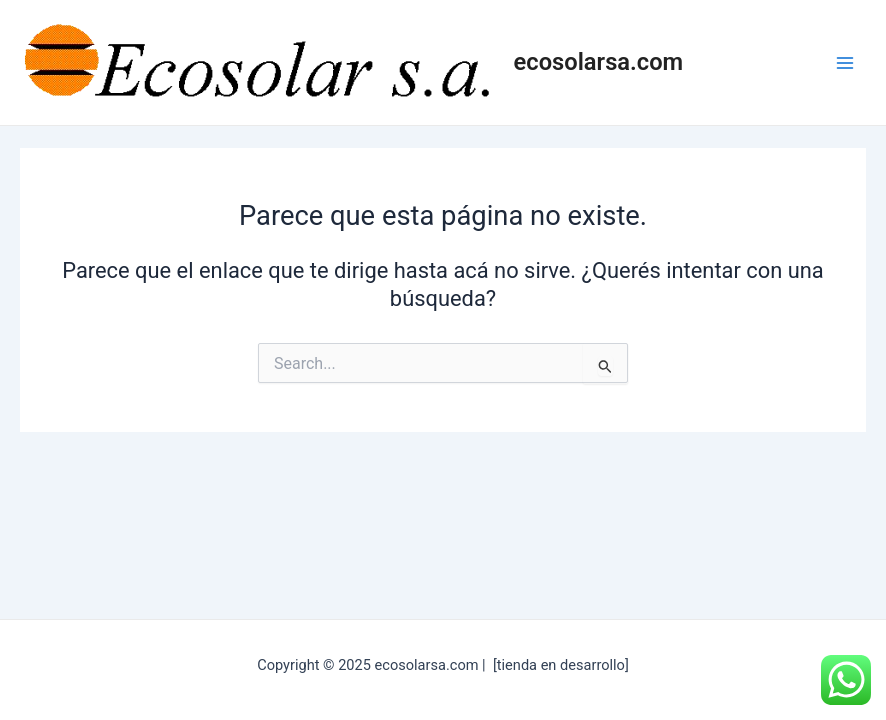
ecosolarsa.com (599, 62)
